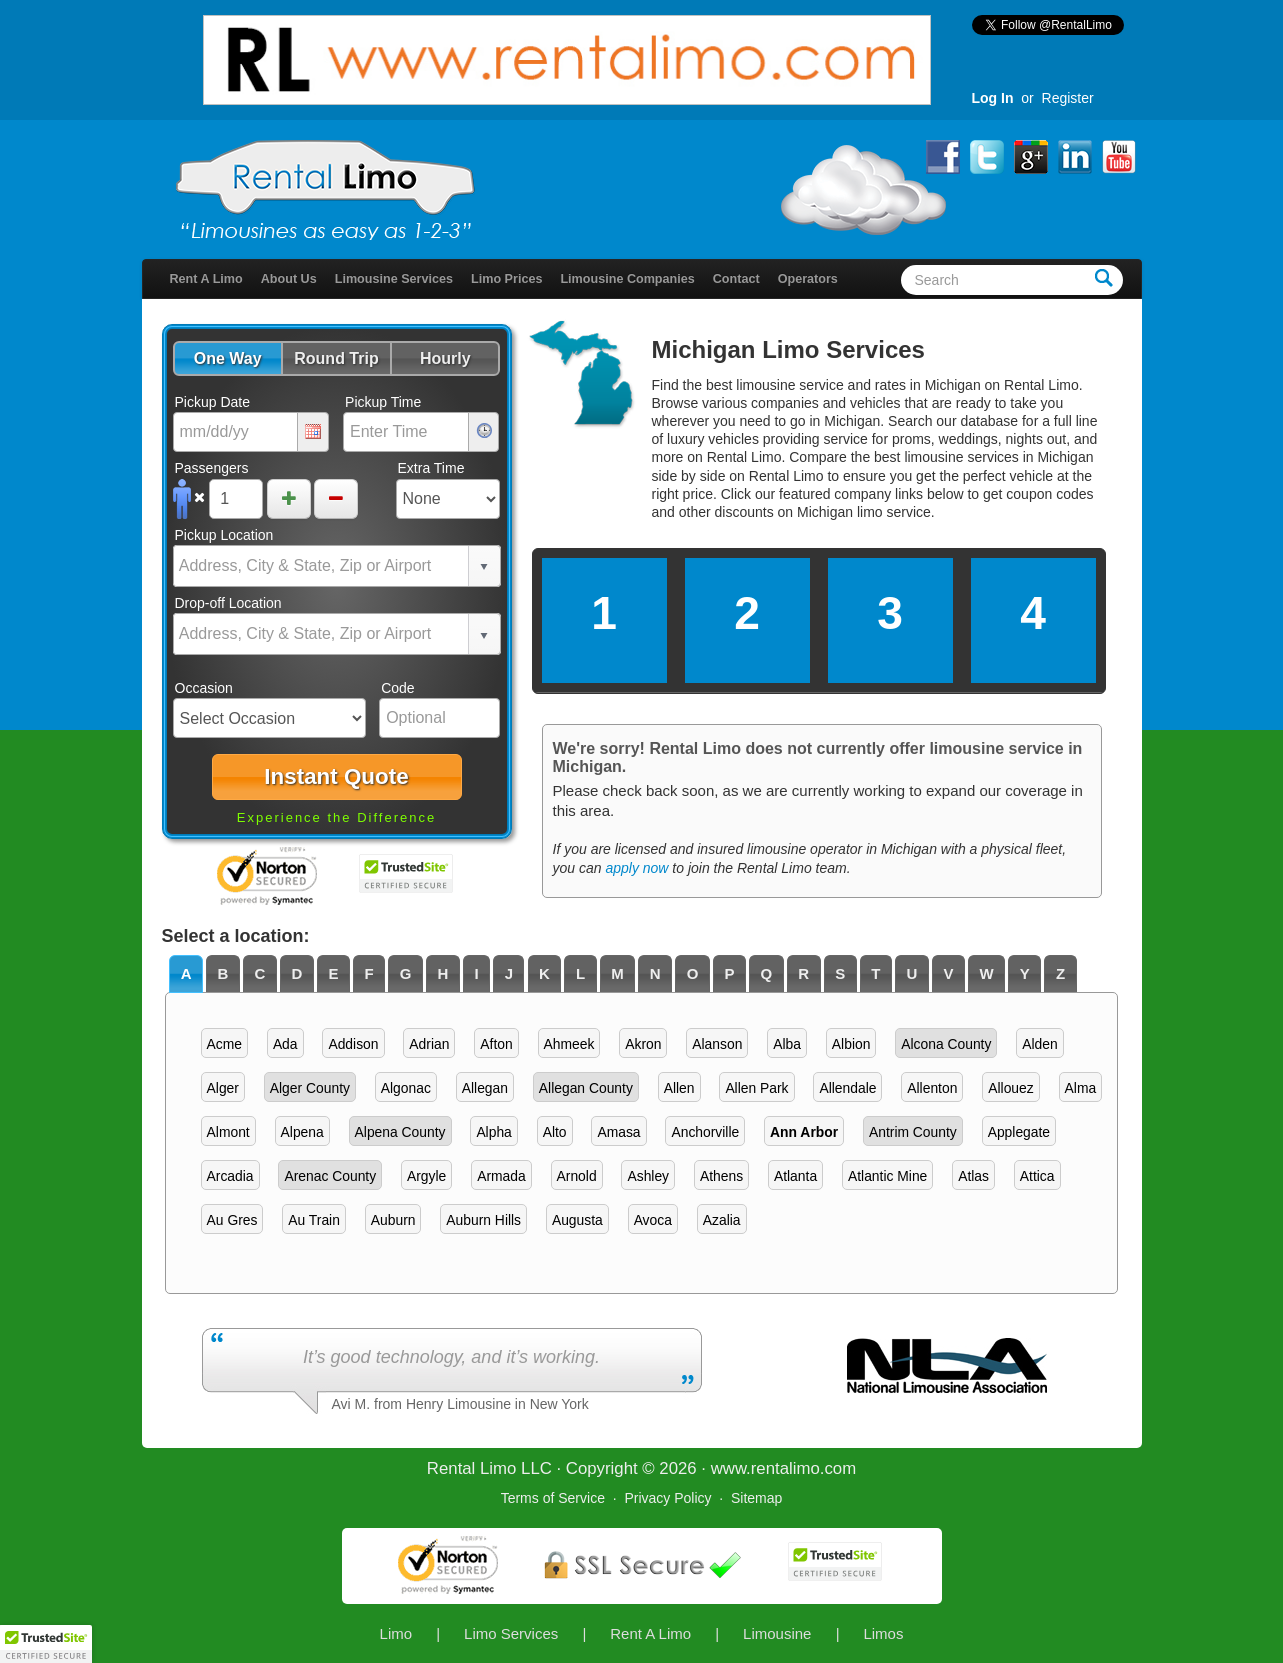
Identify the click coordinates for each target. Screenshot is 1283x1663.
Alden (1039, 1044)
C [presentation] (260, 973)
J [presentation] (509, 973)
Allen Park (756, 1088)
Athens (721, 1176)
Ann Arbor (804, 1132)
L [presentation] (580, 973)
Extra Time (431, 468)
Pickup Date (212, 402)
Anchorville (705, 1132)
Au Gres (232, 1220)
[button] (227, 358)
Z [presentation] (1060, 973)
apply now (636, 868)
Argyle (426, 1176)
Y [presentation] (1025, 973)
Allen (679, 1088)
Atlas (973, 1176)
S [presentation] (840, 973)
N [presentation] (655, 973)
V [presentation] (949, 973)
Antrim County (913, 1132)
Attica (1037, 1176)
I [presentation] (476, 973)
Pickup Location (224, 535)
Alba (787, 1044)
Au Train (314, 1220)
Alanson (717, 1044)
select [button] (484, 567)
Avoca (653, 1220)
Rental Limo (472, 1468)
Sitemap (756, 1498)
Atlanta (795, 1176)
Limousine (777, 1633)
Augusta (577, 1220)
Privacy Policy (667, 1498)
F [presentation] (368, 973)
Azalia (722, 1220)
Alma (1081, 1088)
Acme (224, 1044)
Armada (501, 1176)
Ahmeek (569, 1044)
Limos (883, 1633)
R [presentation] (803, 973)
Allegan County (586, 1088)
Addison (353, 1044)
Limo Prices (506, 279)
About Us (289, 279)
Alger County (310, 1088)
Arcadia (230, 1176)
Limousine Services (394, 279)
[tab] (186, 974)
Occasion (204, 688)
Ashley (648, 1176)
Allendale (847, 1088)
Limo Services (511, 1633)
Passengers (212, 468)
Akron (643, 1044)
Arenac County (330, 1176)
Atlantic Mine (887, 1176)
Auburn (393, 1220)
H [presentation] (442, 973)
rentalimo (785, 1468)
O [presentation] (693, 973)
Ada (285, 1044)
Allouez (1010, 1088)
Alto (555, 1132)
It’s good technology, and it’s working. (451, 1357)
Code (397, 688)
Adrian (429, 1044)
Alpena (302, 1132)
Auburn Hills (483, 1220)
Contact (736, 279)
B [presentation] (223, 973)
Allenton (932, 1088)
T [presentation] (875, 973)
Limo (396, 1633)
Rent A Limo (206, 279)
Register (1068, 98)
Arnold (577, 1176)
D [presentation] (296, 973)
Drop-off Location (228, 603)
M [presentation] (617, 973)
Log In (993, 98)
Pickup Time (383, 402)
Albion (851, 1044)
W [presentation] (987, 973)
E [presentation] (333, 973)
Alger (223, 1088)
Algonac (406, 1088)
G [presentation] (406, 973)
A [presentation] (186, 973)
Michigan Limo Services (788, 349)
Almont (228, 1132)
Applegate (1019, 1132)
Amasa (618, 1132)
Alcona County (946, 1044)
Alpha (493, 1132)
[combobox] (322, 566)
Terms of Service (553, 1498)
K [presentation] (544, 973)
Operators (808, 279)
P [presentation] (729, 973)
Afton (496, 1044)
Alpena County (400, 1132)
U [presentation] (912, 973)
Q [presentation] (767, 973)
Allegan (485, 1088)
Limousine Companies (627, 279)
